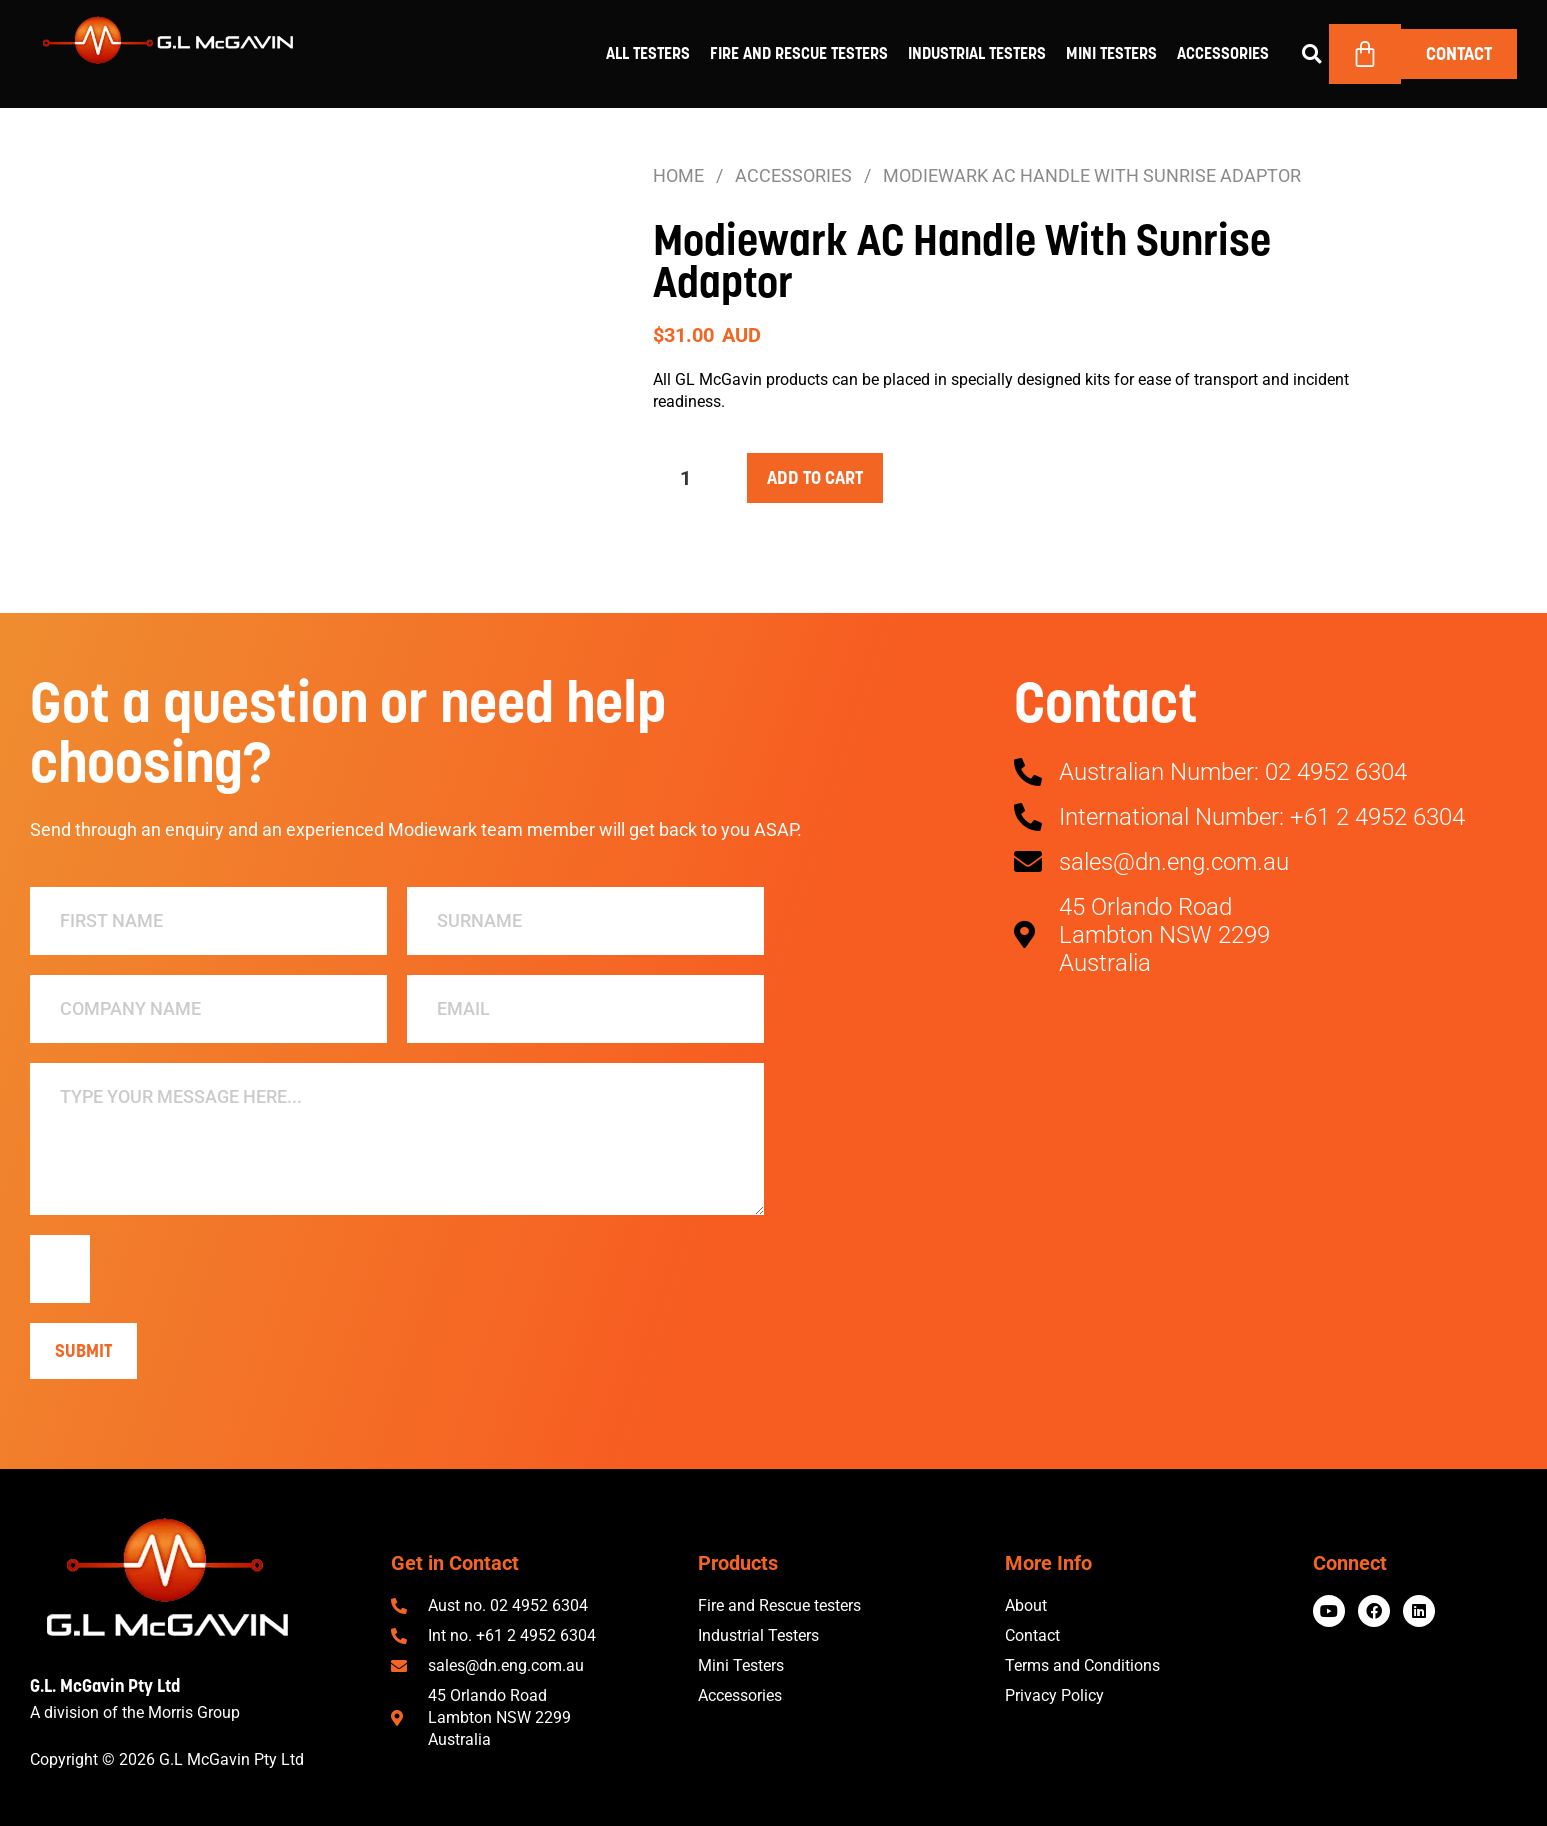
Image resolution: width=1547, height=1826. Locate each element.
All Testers (648, 53)
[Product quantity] (693, 478)
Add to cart (815, 477)
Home (678, 175)
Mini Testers (1111, 53)
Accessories (1223, 53)
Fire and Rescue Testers (799, 53)
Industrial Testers (977, 53)
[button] (1311, 54)
